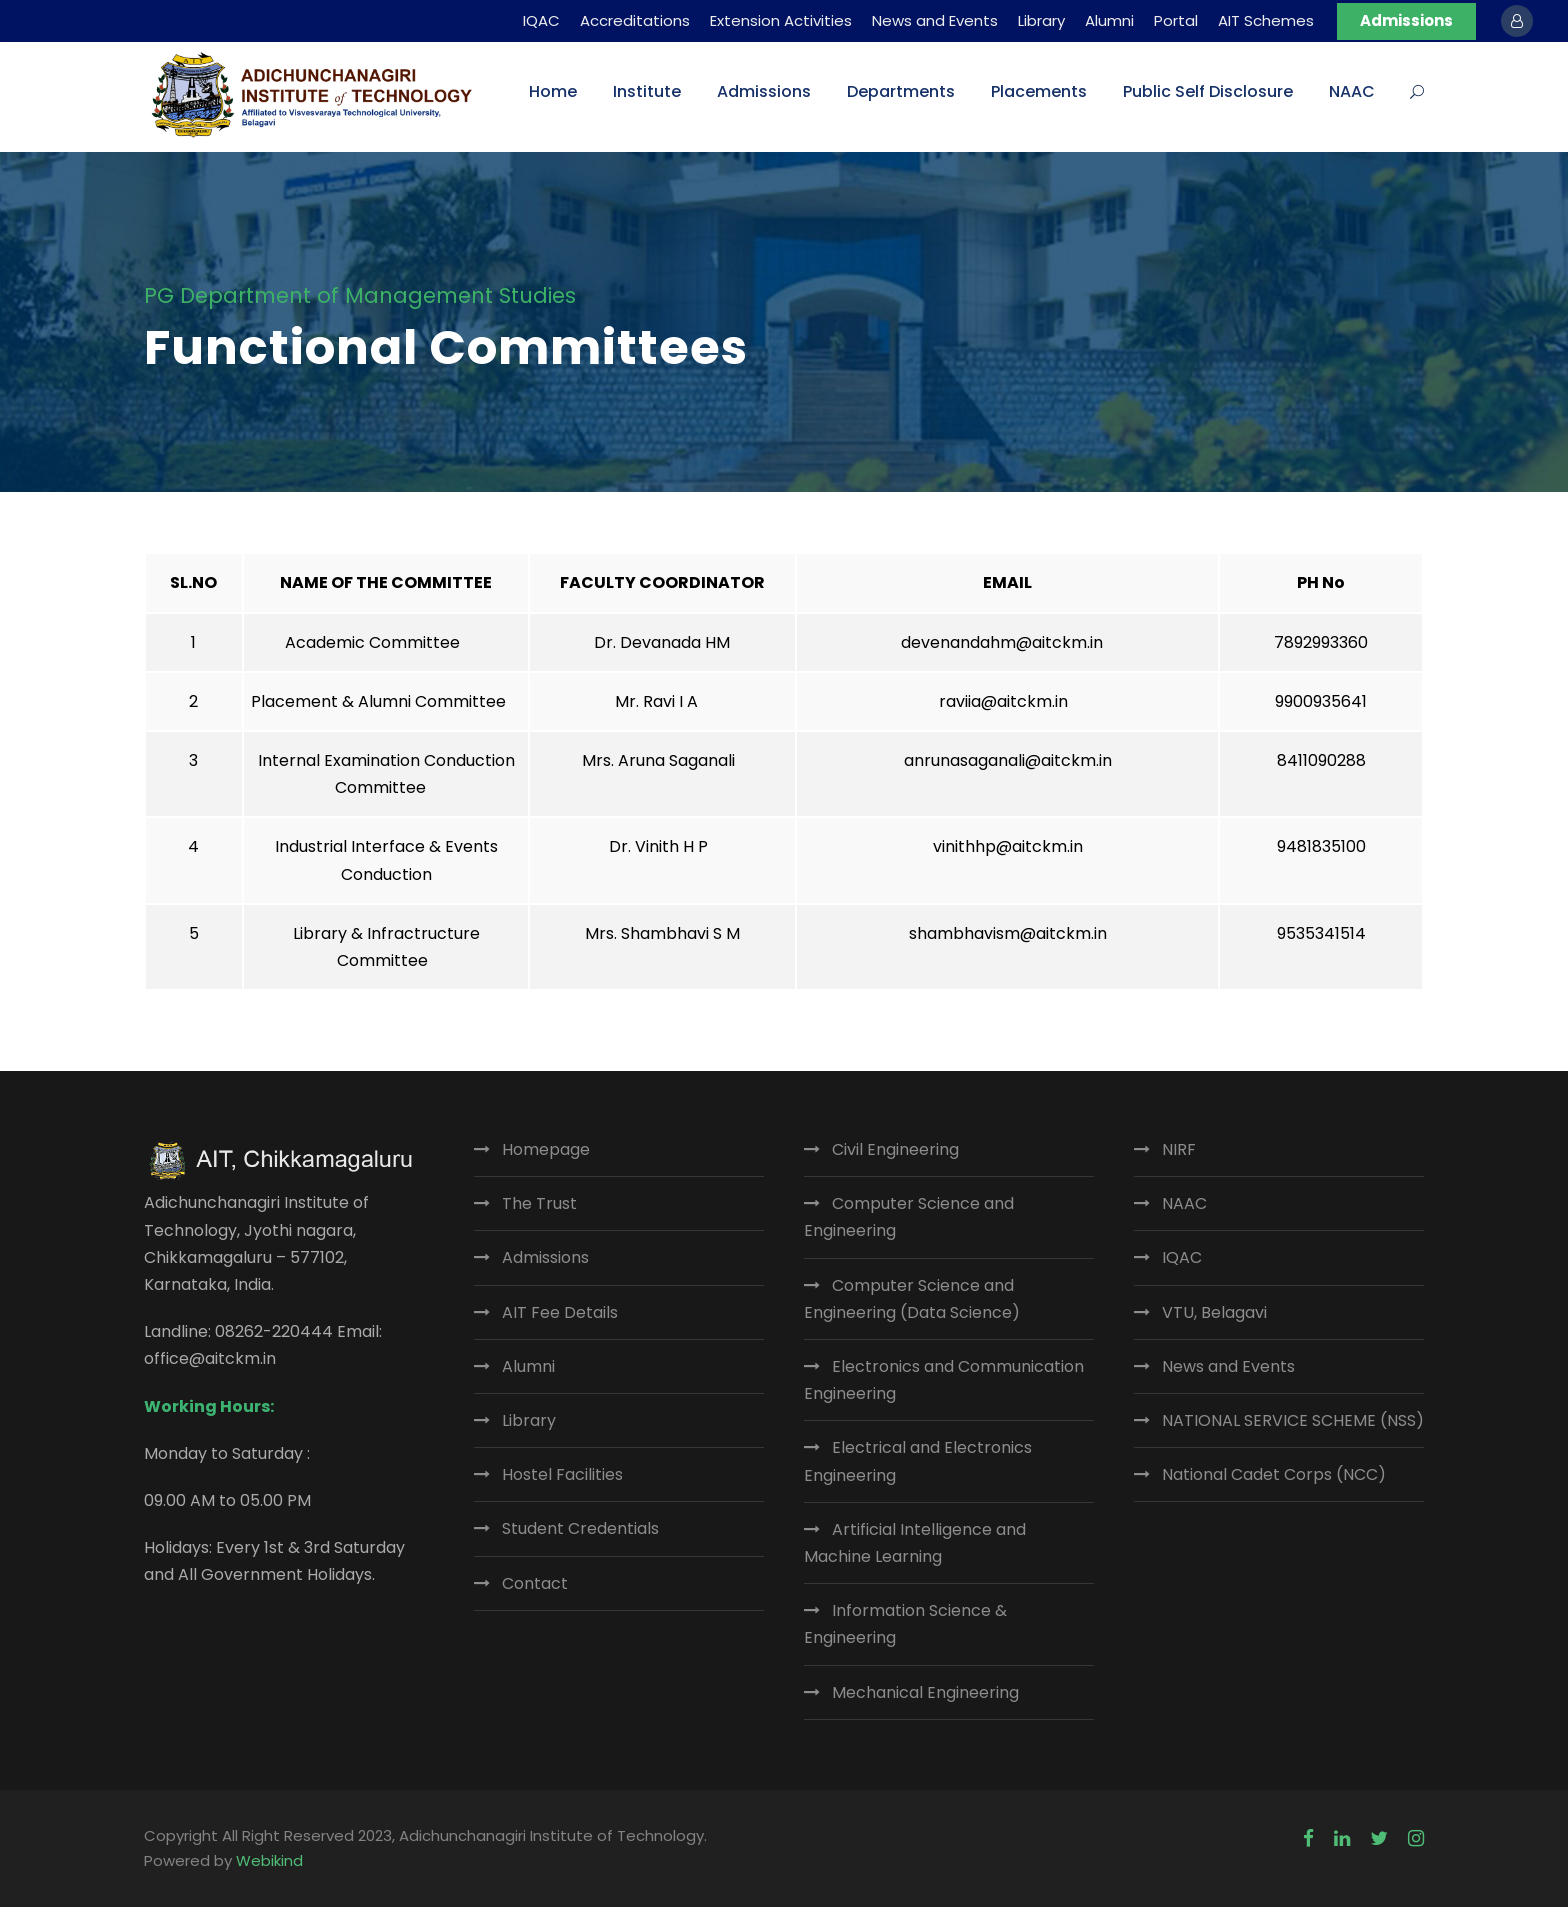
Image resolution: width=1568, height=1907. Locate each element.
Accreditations (635, 20)
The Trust (539, 1203)
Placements (1039, 91)
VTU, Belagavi (1214, 1312)
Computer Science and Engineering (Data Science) (912, 1299)
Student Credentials (580, 1528)
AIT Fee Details (560, 1312)
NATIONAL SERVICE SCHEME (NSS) (1293, 1420)
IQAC (541, 20)
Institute (647, 91)
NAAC (1352, 91)
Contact (535, 1583)
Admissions (1406, 20)
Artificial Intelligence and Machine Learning (915, 1543)
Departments (901, 91)
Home (553, 91)
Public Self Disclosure (1208, 91)
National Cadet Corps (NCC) (1274, 1474)
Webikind (269, 1860)
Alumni (1109, 20)
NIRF (1179, 1149)
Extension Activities (781, 20)
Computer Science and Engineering (909, 1217)
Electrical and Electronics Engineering (918, 1461)
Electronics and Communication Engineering (944, 1380)
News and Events (935, 20)
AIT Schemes (1266, 20)
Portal (1176, 20)
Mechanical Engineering (925, 1692)
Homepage (546, 1149)
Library (1041, 20)
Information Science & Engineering (905, 1624)
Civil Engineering (895, 1149)
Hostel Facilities (562, 1474)
